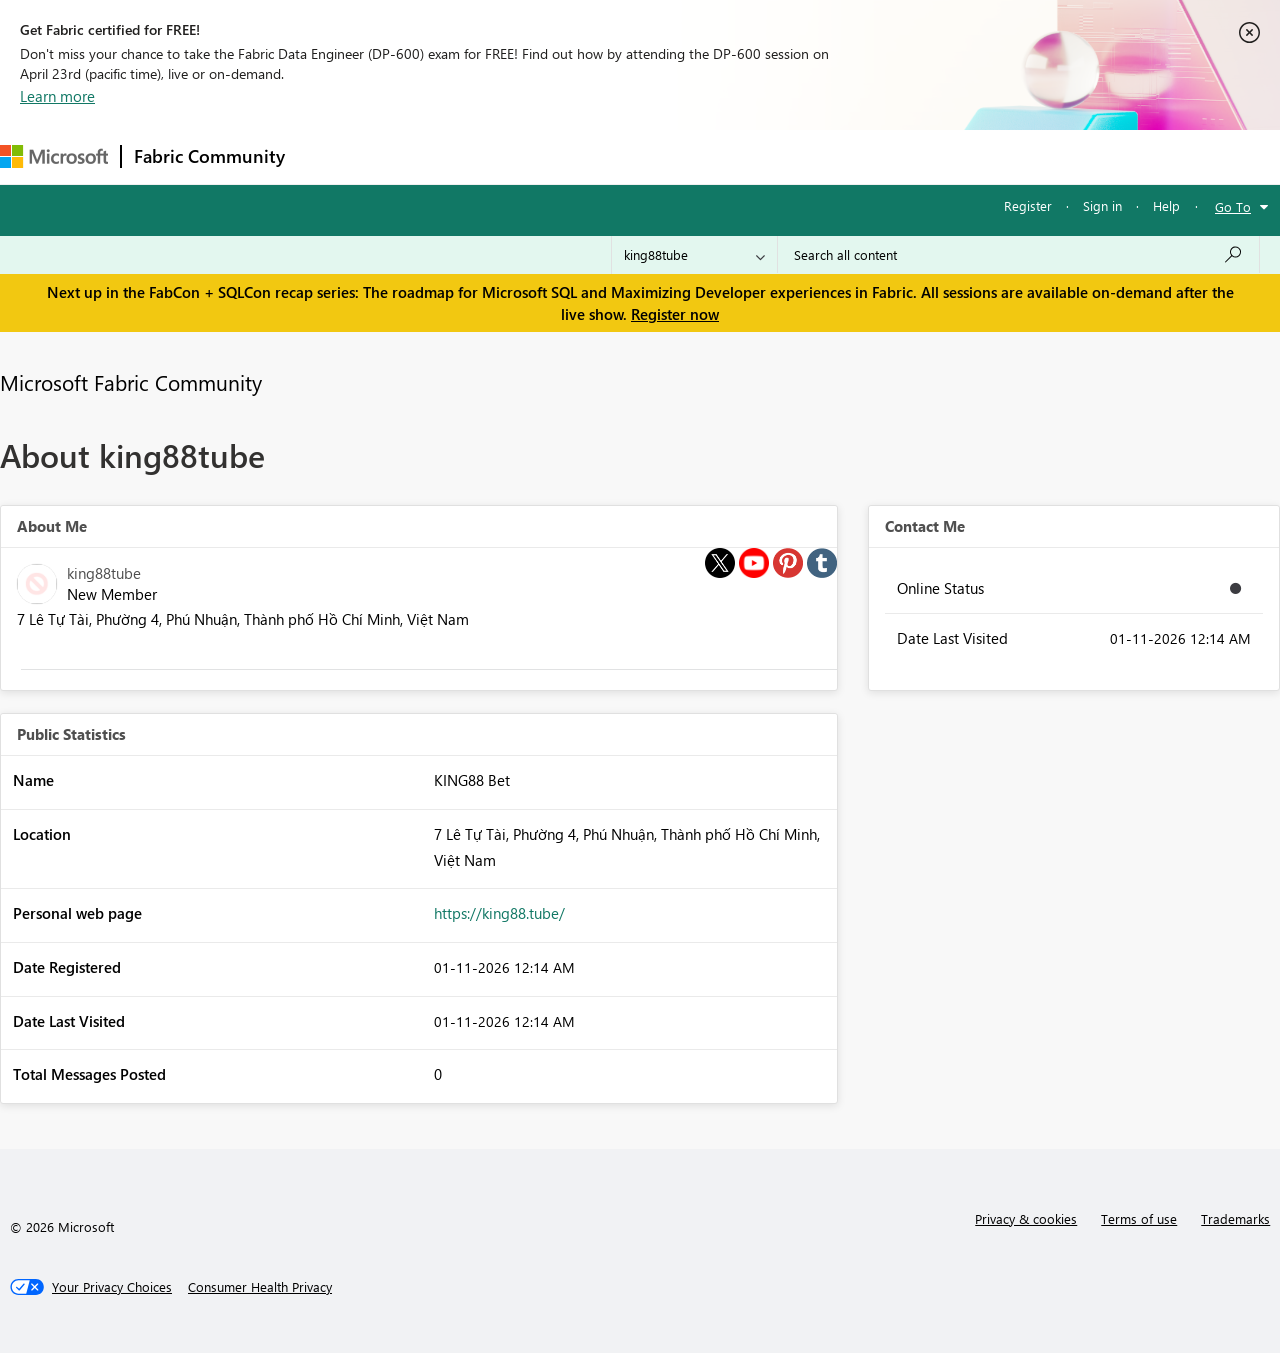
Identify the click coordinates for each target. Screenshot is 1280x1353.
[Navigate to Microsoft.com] (54, 156)
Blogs (679, 156)
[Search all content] (1018, 255)
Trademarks (1235, 1218)
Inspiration (418, 156)
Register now (675, 314)
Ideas (500, 156)
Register (1028, 205)
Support (840, 156)
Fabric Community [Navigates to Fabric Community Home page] (209, 156)
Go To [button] (1233, 206)
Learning (756, 156)
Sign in (1102, 205)
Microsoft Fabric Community (131, 382)
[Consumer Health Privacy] (260, 1287)
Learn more (57, 96)
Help (1166, 205)
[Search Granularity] (694, 255)
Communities (589, 156)
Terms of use (1139, 1218)
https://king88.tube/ (499, 913)
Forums (330, 156)
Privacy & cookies (1026, 1218)
